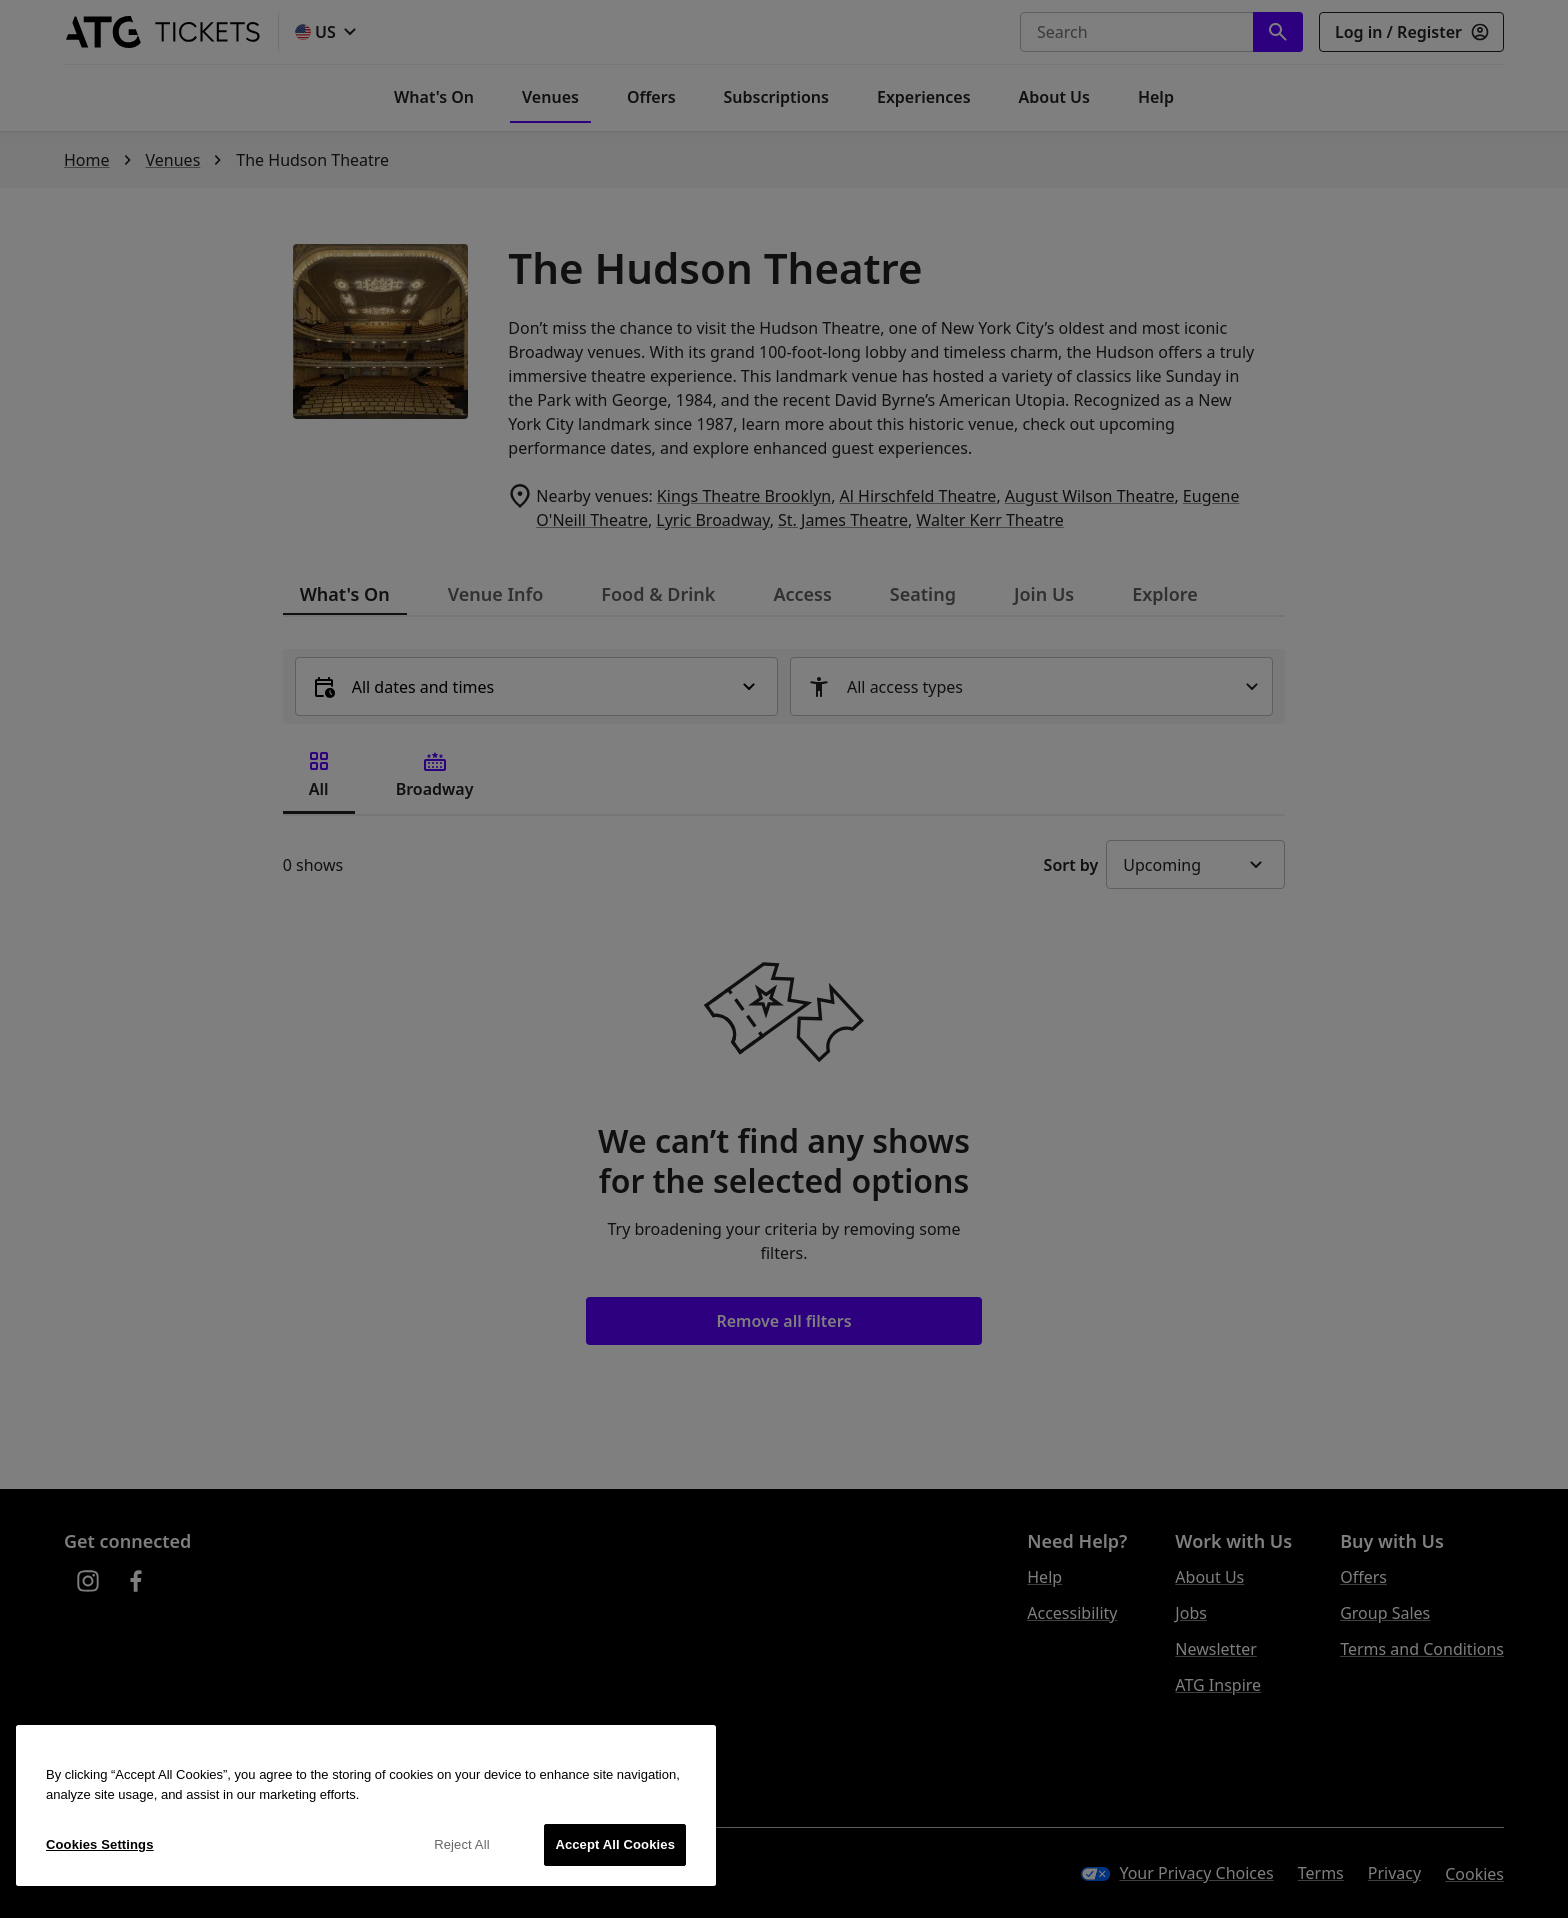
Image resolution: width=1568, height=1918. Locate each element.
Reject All (462, 1844)
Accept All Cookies (615, 1844)
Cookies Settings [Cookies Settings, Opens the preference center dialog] (100, 1844)
